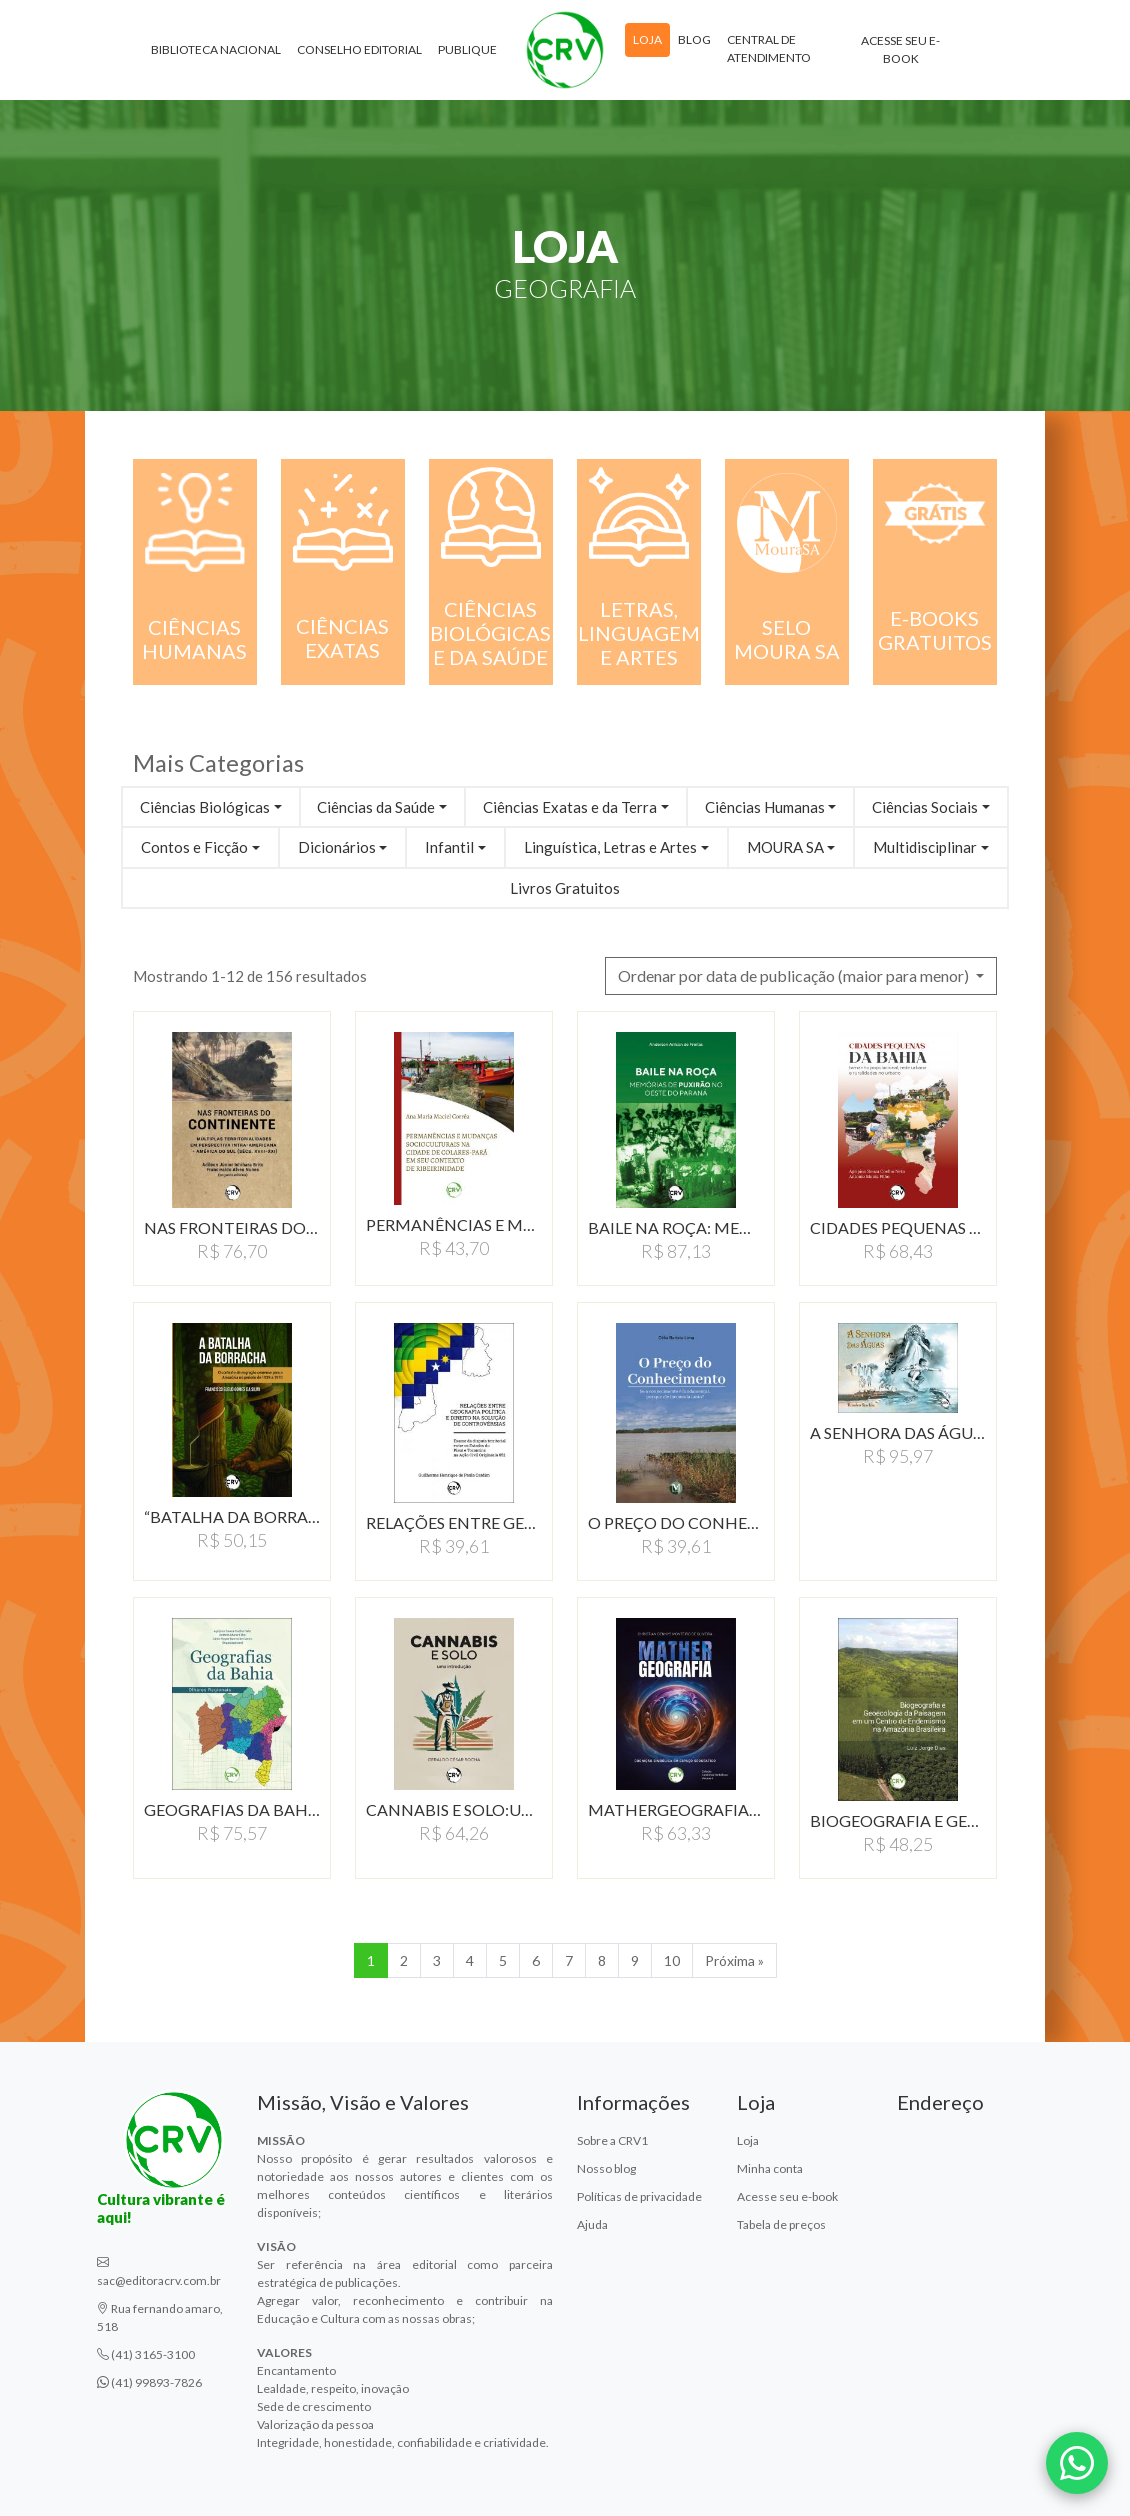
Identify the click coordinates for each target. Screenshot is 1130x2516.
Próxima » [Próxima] (734, 1960)
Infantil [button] (449, 847)
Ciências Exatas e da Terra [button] (570, 807)
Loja (647, 39)
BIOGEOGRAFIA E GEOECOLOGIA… (898, 1820)
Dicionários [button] (337, 847)
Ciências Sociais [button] (925, 807)
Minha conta (770, 2168)
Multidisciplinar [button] (925, 847)
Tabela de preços (781, 2224)
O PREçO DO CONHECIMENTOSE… (676, 1522)
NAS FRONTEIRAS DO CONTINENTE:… (232, 1227)
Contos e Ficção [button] (194, 847)
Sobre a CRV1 (612, 2140)
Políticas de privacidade (639, 2196)
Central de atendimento (769, 48)
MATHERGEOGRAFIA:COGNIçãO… (676, 1809)
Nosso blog (606, 2168)
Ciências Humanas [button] (765, 807)
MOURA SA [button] (785, 847)
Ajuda (592, 2224)
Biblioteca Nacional (216, 49)
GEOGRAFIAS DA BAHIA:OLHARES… (232, 1809)
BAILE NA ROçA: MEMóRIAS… (676, 1227)
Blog (694, 39)
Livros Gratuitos (565, 888)
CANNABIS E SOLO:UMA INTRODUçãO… (454, 1809)
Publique (467, 49)
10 (672, 1960)
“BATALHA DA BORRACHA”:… (232, 1516)
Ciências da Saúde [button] (376, 807)
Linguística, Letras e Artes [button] (610, 847)
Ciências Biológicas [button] (205, 807)
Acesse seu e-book (900, 49)
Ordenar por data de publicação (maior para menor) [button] (795, 975)
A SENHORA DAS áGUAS (898, 1432)
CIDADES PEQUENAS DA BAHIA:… (898, 1227)
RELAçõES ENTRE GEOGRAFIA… (454, 1522)
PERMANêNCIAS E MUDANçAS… (454, 1224)
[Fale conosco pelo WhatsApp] (1077, 2463)
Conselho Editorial (359, 49)
